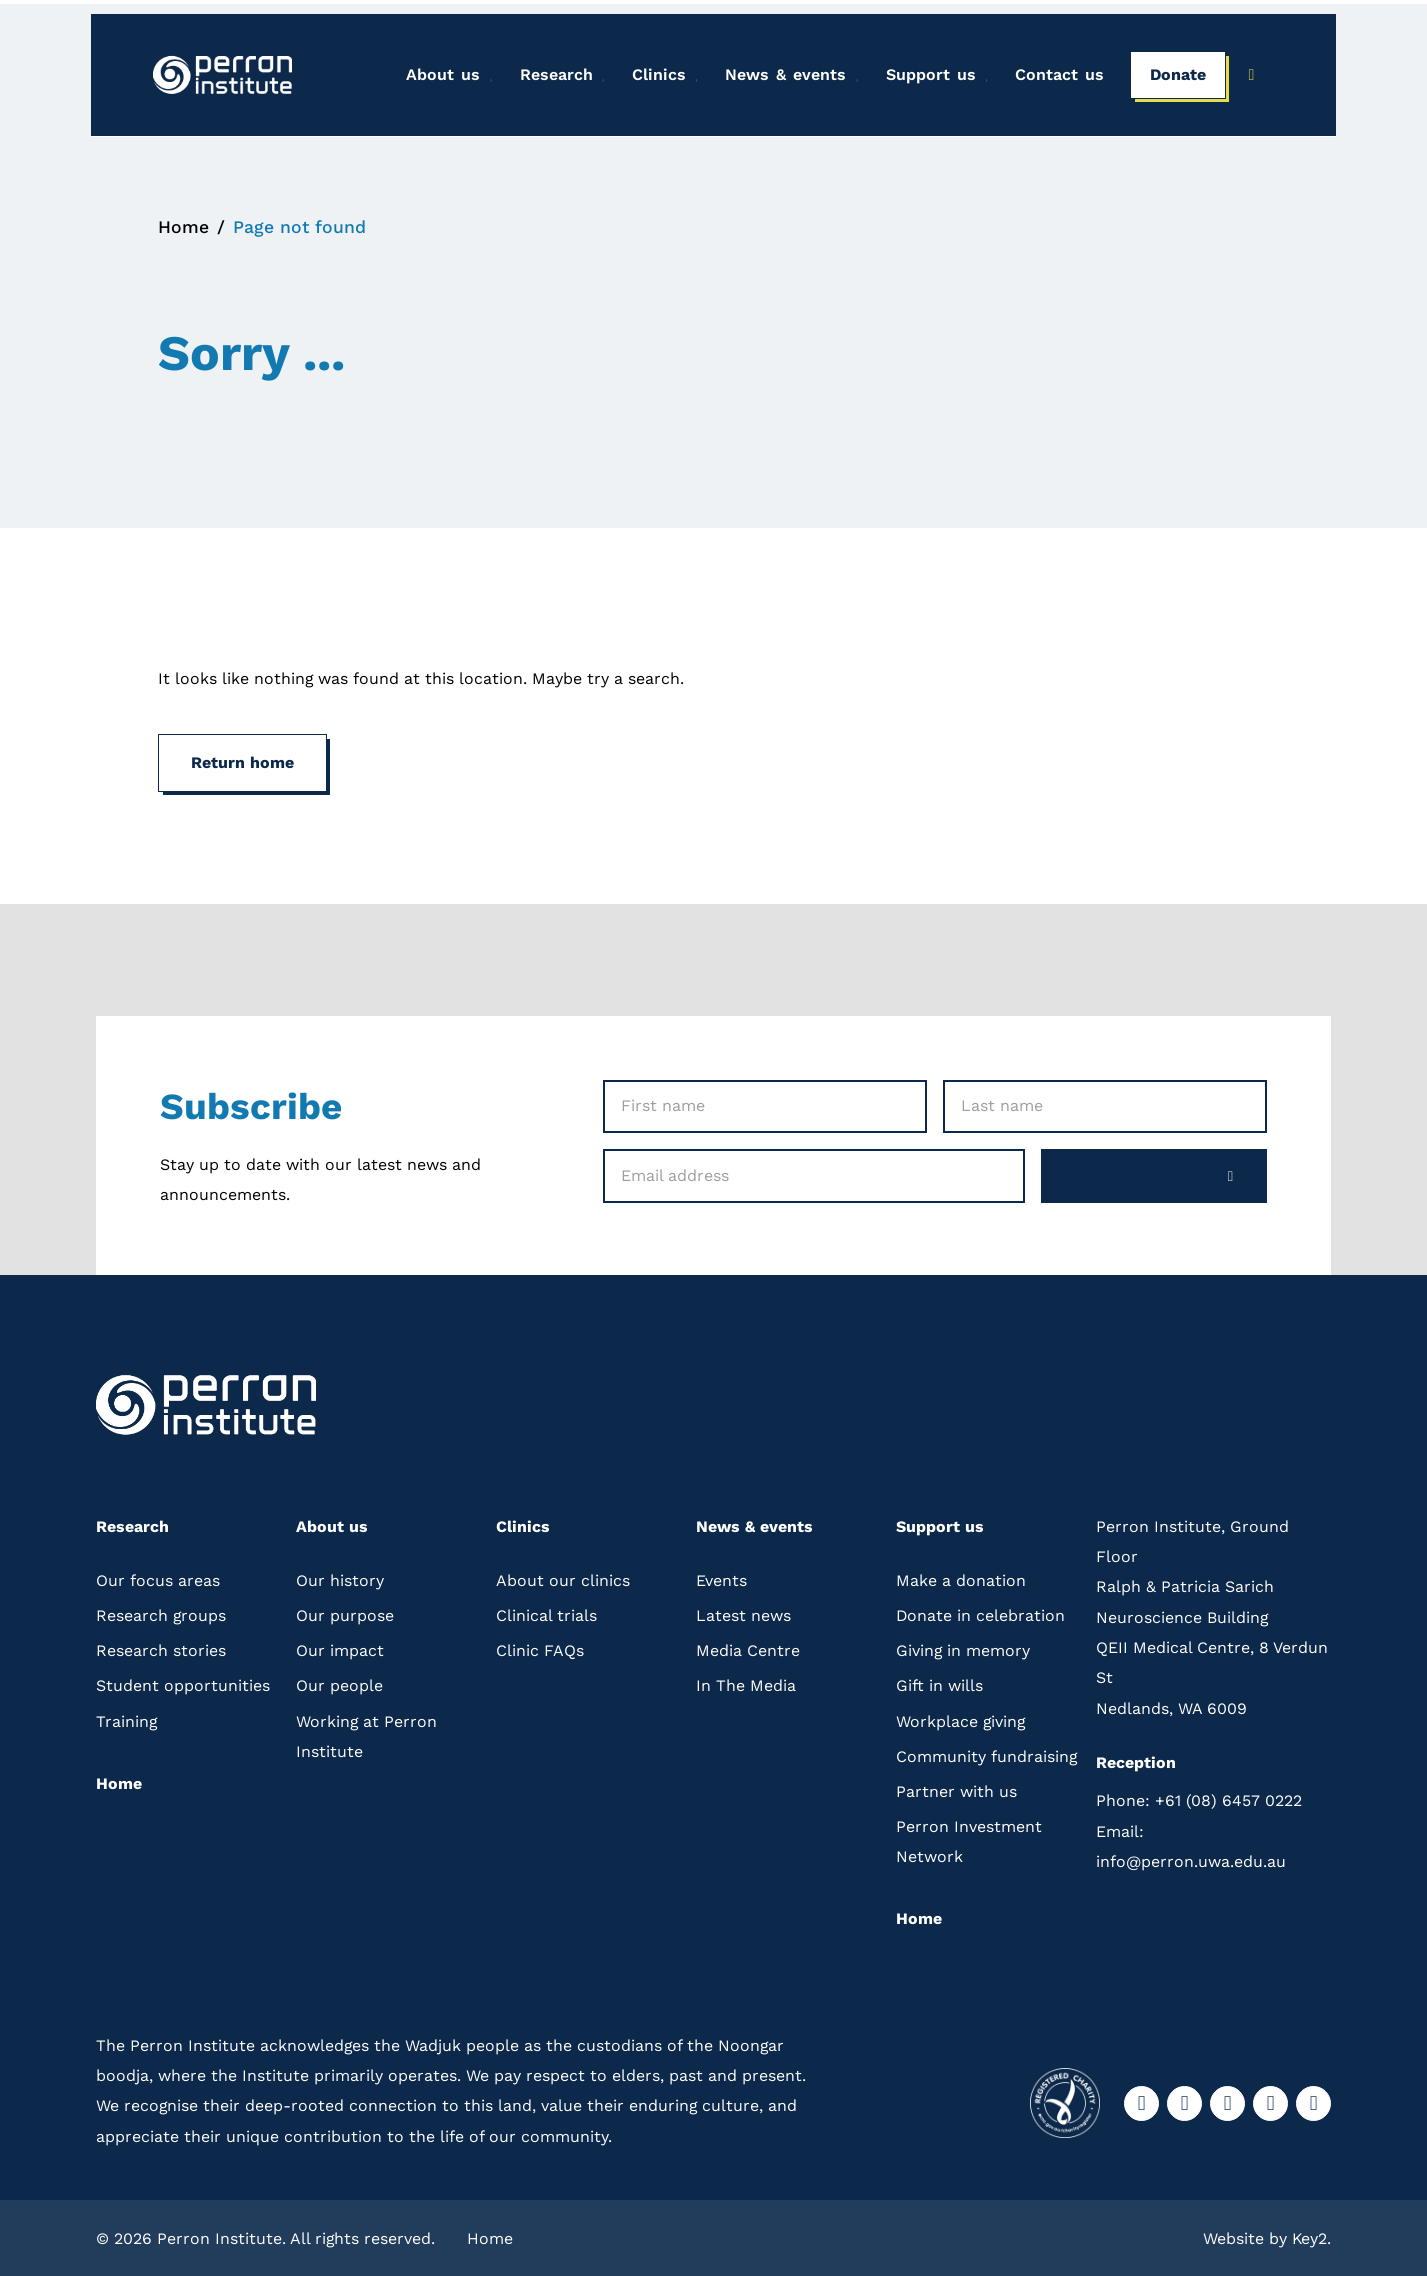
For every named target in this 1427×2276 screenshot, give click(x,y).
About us (438, 75)
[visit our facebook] (1141, 2100)
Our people (339, 1682)
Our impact (340, 1647)
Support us (926, 75)
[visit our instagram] (1184, 2100)
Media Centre (748, 1647)
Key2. (1311, 2235)
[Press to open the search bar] (1251, 76)
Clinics (654, 75)
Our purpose (345, 1611)
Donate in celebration (981, 1611)
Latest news (743, 1611)
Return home (242, 757)
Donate (1173, 75)
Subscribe (1143, 1171)
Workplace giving (961, 1717)
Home (183, 223)
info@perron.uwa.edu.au (1191, 1842)
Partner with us (956, 1787)
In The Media (746, 1682)
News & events (781, 75)
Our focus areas (158, 1576)
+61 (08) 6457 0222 (1199, 1797)
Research (551, 75)
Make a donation (961, 1576)
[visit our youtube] (1270, 2100)
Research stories (161, 1647)
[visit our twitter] (1227, 2100)
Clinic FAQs (540, 1647)
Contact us (1054, 75)
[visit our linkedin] (1313, 2100)
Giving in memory (963, 1647)
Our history (340, 1576)
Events (721, 1576)
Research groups (161, 1611)
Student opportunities (183, 1682)
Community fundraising (987, 1752)
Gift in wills (939, 1682)
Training (127, 1717)
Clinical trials (546, 1611)
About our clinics (563, 1576)
